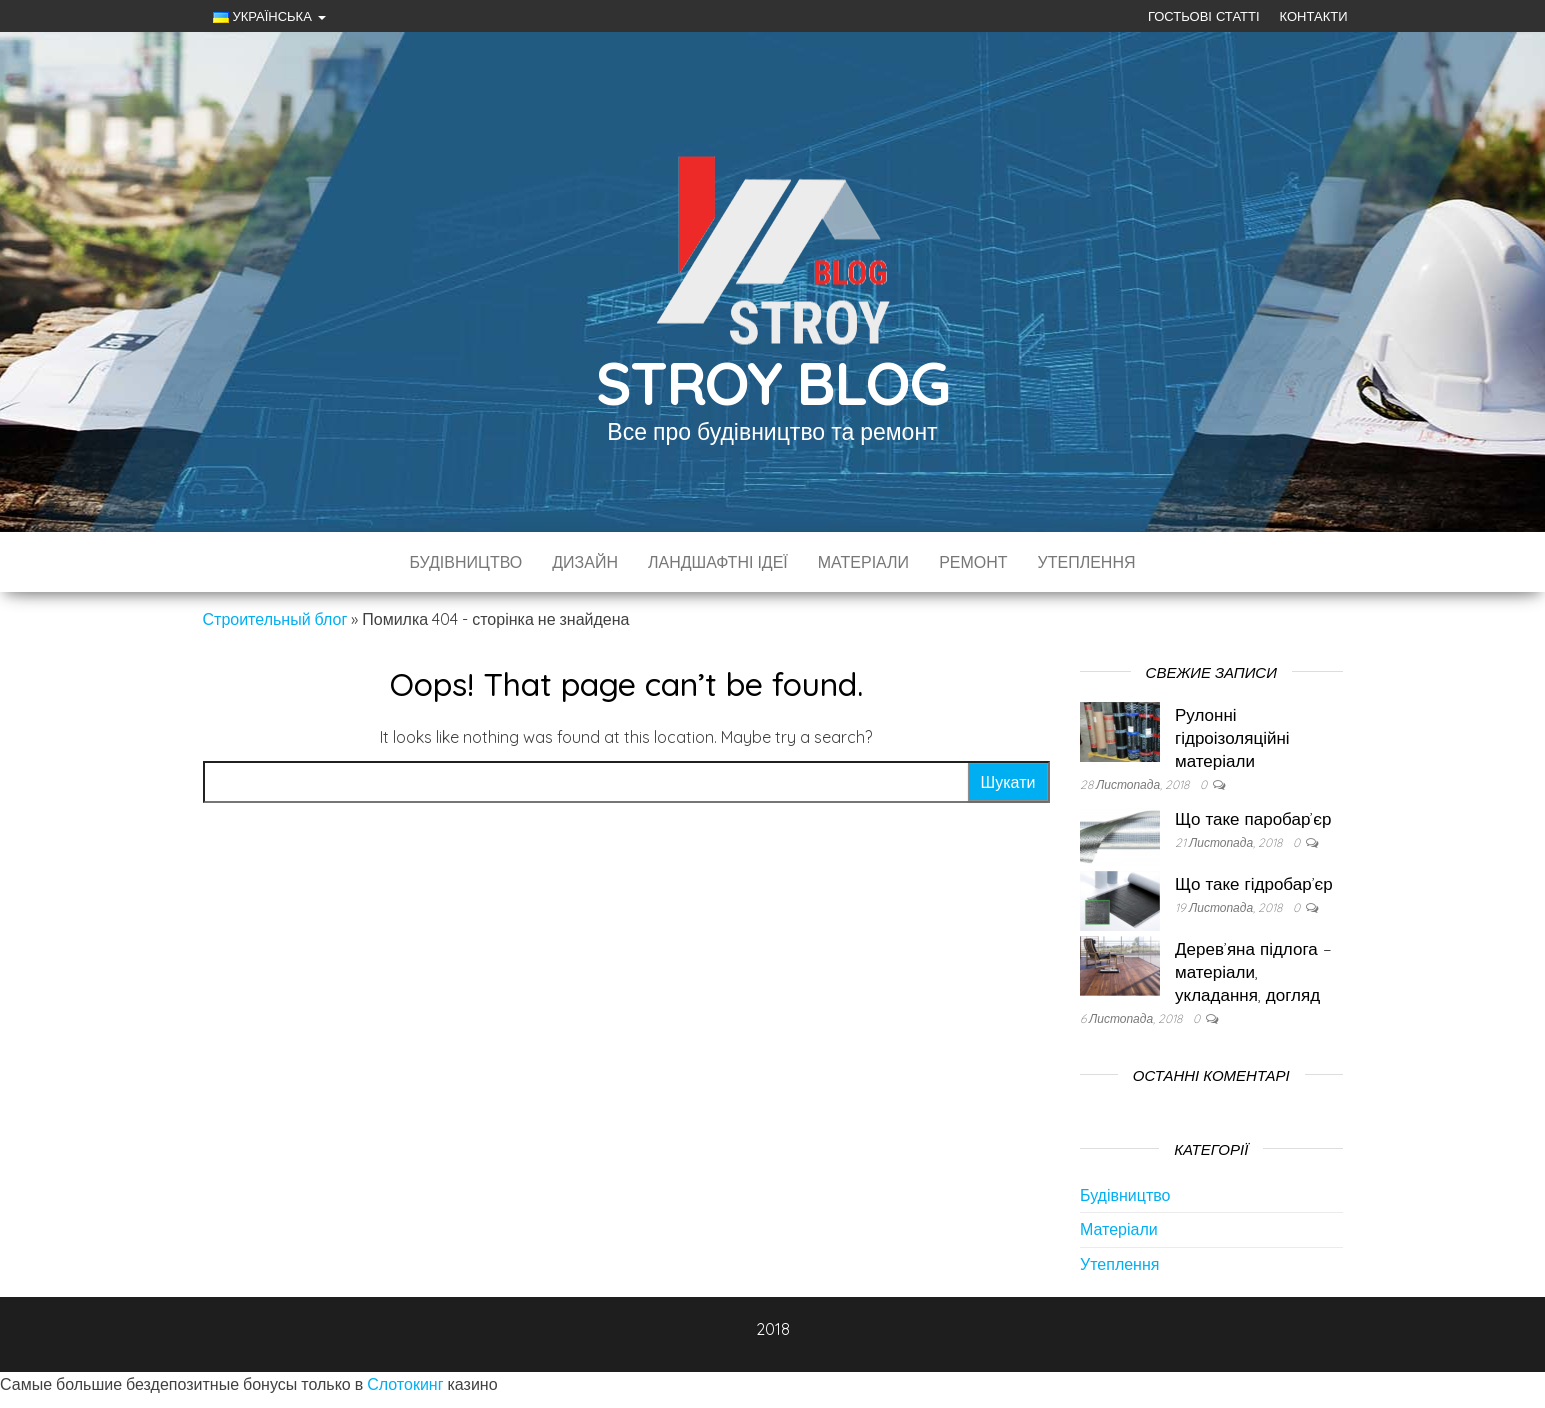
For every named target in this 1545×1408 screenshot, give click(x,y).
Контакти (1314, 16)
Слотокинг (405, 1384)
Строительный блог (275, 619)
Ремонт (973, 562)
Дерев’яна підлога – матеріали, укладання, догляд (1253, 971)
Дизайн (585, 562)
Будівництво (465, 562)
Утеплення (1087, 562)
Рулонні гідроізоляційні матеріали (1232, 737)
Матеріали (863, 562)
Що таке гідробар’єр (1254, 883)
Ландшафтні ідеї (718, 562)
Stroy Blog (773, 382)
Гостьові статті (1204, 16)
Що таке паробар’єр (1253, 818)
